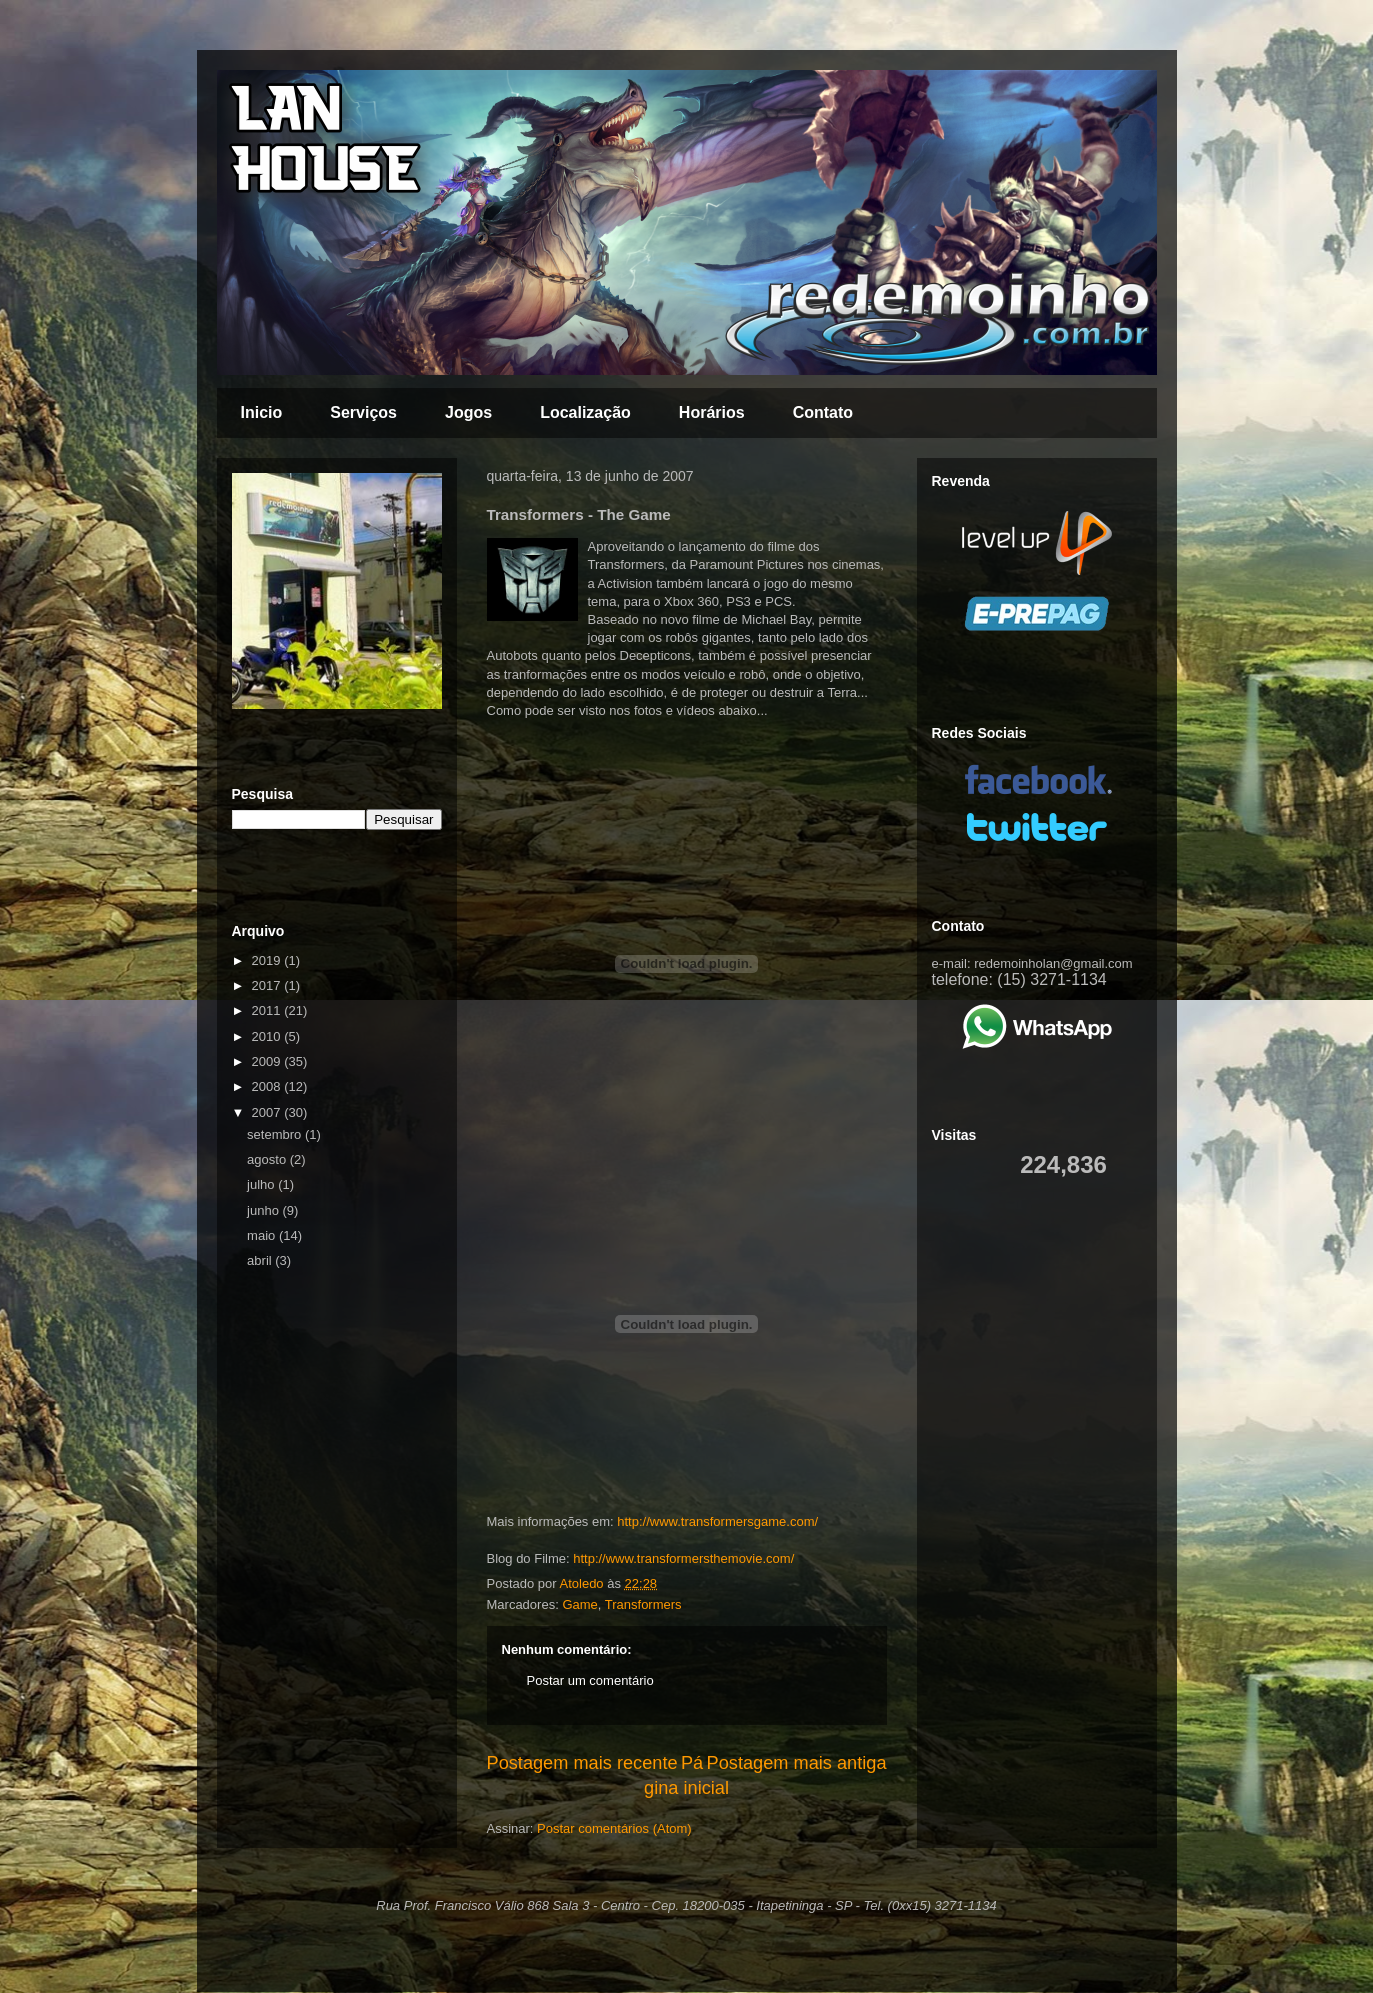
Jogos (468, 412)
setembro (276, 1134)
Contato (823, 412)
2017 (268, 985)
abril (261, 1260)
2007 (268, 1112)
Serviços (363, 412)
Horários (712, 412)
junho (264, 1210)
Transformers (643, 1604)
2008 (268, 1086)
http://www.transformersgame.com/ (717, 1521)
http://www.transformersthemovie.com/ (683, 1558)
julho (262, 1184)
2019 (268, 960)
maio (263, 1235)
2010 (268, 1036)
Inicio (262, 412)
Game (579, 1604)
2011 (268, 1010)
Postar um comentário (590, 1680)
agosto (268, 1159)
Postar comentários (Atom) (614, 1828)
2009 (268, 1061)
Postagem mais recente (582, 1763)
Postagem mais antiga (797, 1763)
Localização (585, 412)
